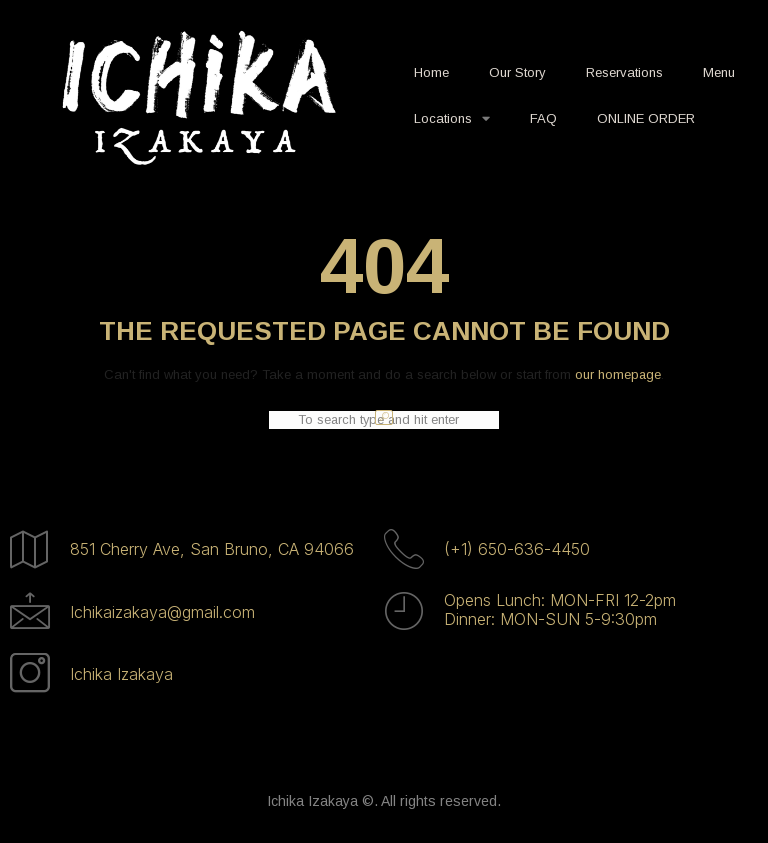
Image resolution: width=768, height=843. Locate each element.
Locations (452, 118)
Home (431, 72)
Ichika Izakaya (121, 674)
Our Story (517, 72)
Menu (719, 72)
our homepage (618, 374)
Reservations (624, 72)
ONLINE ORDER (646, 118)
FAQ (543, 118)
